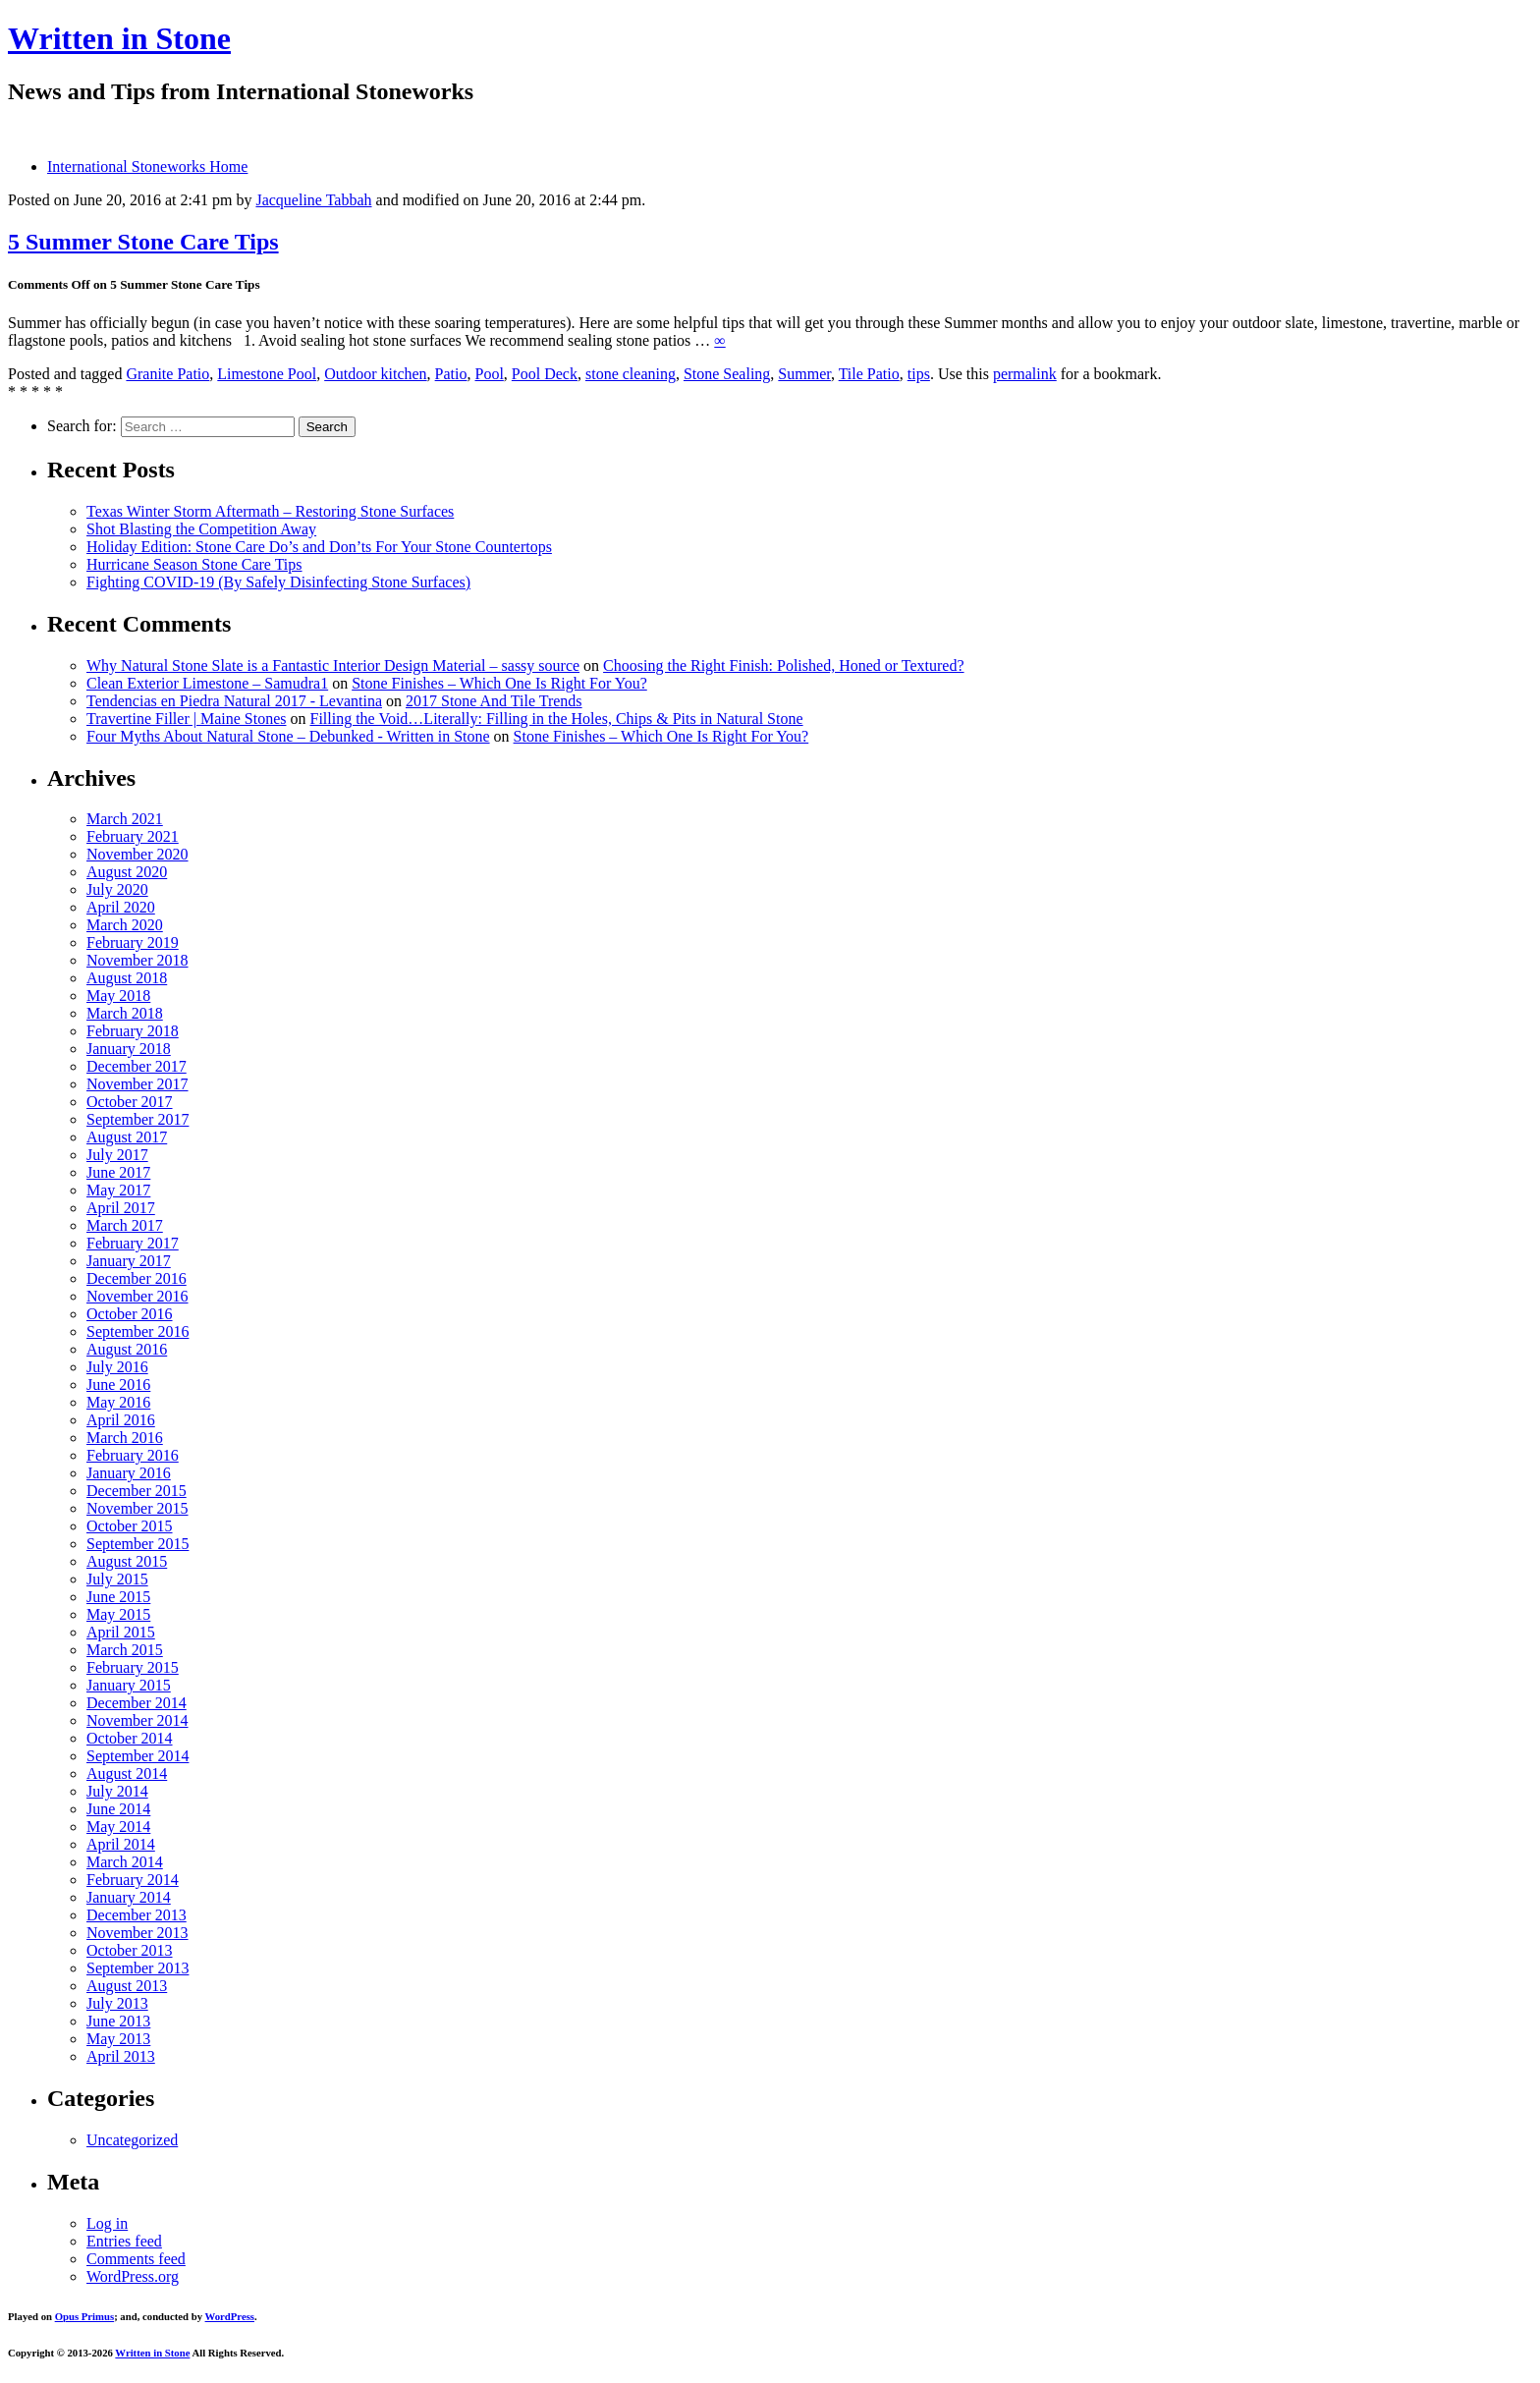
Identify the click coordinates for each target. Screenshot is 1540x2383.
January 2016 (128, 1473)
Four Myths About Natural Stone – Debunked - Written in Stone (288, 736)
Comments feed (136, 2258)
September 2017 (137, 1119)
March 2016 (124, 1437)
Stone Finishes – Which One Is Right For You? (499, 683)
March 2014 (124, 1862)
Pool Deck (545, 373)
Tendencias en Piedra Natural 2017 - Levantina (234, 701)
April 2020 (120, 907)
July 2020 (117, 889)
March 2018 (124, 1013)
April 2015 (120, 1632)
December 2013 (136, 1915)
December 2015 (136, 1490)
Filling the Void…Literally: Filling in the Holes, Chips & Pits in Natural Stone (555, 718)
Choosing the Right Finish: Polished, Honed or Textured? (783, 665)
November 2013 (137, 1932)
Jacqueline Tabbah (313, 200)
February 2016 (132, 1455)
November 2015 (137, 1508)
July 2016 (117, 1366)
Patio (451, 373)
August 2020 (126, 871)
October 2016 (129, 1313)
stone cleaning (630, 373)
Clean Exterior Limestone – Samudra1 (207, 683)
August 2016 (126, 1349)
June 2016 (118, 1384)
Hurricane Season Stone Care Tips (194, 564)
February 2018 (132, 1031)
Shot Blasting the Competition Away (201, 529)
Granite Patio (167, 373)
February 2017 (132, 1243)
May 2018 (118, 995)
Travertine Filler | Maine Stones (186, 718)
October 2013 (129, 1950)
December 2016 (136, 1278)
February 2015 (132, 1667)
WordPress (229, 2316)
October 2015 (129, 1526)
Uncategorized (132, 2140)
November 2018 (137, 960)
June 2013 (118, 2021)
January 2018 (128, 1048)
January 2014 (128, 1897)
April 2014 (120, 1844)
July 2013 (117, 2003)
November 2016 (137, 1296)
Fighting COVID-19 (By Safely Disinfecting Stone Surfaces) (278, 582)
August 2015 (126, 1561)
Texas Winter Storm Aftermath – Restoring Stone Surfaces (270, 511)
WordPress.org (132, 2276)
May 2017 (118, 1190)
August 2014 (126, 1773)
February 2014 (132, 1879)
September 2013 (137, 1968)
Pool (489, 373)
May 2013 (118, 2038)
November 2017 (137, 1084)
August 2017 (126, 1137)
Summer (804, 373)
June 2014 (118, 1809)
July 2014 (117, 1791)
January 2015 (128, 1685)
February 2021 (132, 836)
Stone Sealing (727, 373)
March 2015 (124, 1649)
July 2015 (117, 1579)
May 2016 (118, 1402)
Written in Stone (119, 38)
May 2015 (118, 1614)
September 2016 (137, 1331)
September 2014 (137, 1755)
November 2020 (137, 854)
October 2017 (129, 1101)
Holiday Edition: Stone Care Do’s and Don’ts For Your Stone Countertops (319, 546)
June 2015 (118, 1596)
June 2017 (118, 1172)
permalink (1025, 373)
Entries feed (124, 2241)
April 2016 (120, 1420)
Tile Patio (869, 373)
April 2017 (120, 1207)
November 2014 (137, 1720)
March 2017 (124, 1225)
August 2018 (126, 978)
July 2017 (117, 1154)
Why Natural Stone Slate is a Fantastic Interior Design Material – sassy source (332, 665)
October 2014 (129, 1738)
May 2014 (118, 1826)
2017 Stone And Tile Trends (494, 701)
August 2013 (126, 1985)
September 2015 (137, 1543)
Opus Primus (84, 2316)
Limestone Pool (266, 373)
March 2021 (124, 818)
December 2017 (136, 1066)
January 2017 (128, 1260)
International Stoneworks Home (147, 166)
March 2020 (124, 924)
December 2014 (136, 1702)
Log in (107, 2223)
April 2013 (120, 2056)
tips (919, 373)
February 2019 (132, 942)
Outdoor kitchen (375, 373)
